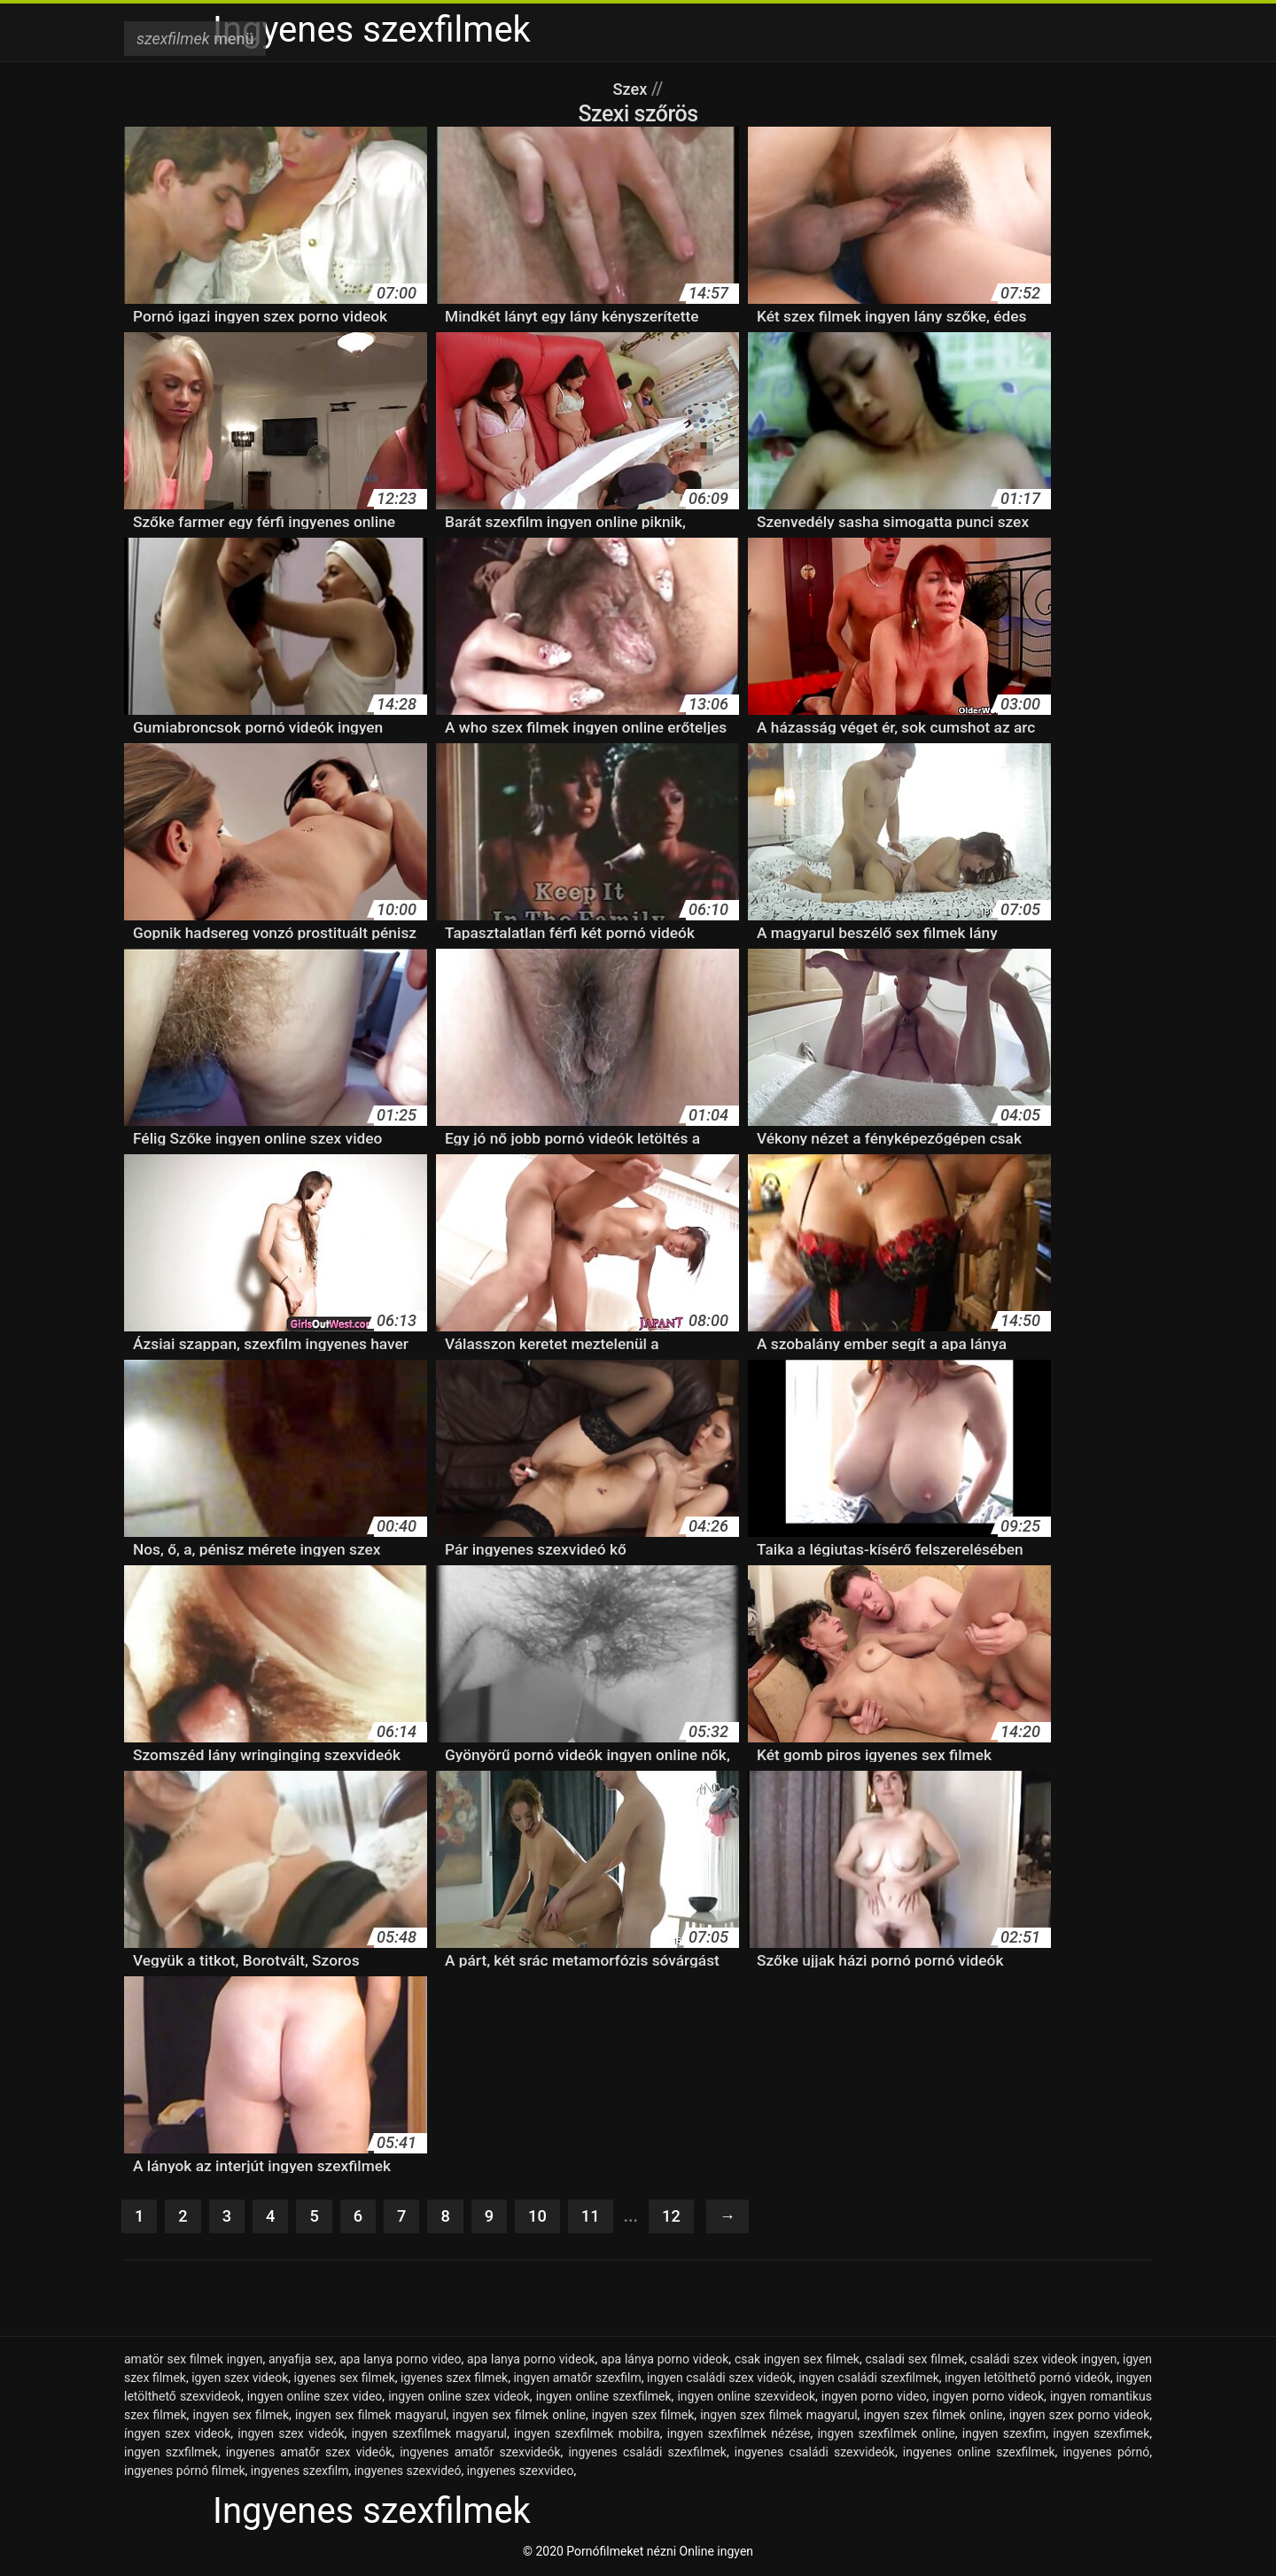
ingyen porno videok (988, 2398)
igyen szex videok (239, 2379)
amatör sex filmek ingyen (193, 2361)
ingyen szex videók (290, 2435)
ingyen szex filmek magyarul (778, 2416)
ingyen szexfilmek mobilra (587, 2435)
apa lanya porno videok (531, 2361)
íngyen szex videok (177, 2435)
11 (601, 2217)
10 (546, 2217)
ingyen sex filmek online (518, 2416)
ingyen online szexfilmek (604, 2398)
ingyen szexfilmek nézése (739, 2435)
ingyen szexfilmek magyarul (429, 2435)
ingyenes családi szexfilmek (647, 2454)
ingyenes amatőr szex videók (309, 2454)
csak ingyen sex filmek (797, 2361)
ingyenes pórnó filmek (184, 2472)
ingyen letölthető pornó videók (1027, 2379)
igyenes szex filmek (454, 2379)
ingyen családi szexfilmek (868, 2379)
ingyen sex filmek (241, 2416)
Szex (632, 88)
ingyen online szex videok (459, 2398)
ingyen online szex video (315, 2398)
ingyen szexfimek (1101, 2435)
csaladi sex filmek (915, 2361)
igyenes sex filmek (344, 2379)
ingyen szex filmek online (933, 2416)
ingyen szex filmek (643, 2416)
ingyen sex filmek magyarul (371, 2416)
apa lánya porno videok (664, 2361)
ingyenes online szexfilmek (979, 2454)
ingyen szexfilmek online (885, 2435)
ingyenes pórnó (1105, 2454)
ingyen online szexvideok (746, 2398)
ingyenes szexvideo (520, 2472)
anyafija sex (301, 2361)
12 (683, 2217)
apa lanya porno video (400, 2361)
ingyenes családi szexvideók (815, 2454)
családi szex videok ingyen (1043, 2361)
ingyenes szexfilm (300, 2472)
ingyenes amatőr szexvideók (480, 2454)
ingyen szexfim (1004, 2435)
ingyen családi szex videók (720, 2379)
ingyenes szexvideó (408, 2472)
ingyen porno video (874, 2398)
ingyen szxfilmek (171, 2454)
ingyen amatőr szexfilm (577, 2379)
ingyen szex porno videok (1079, 2416)
